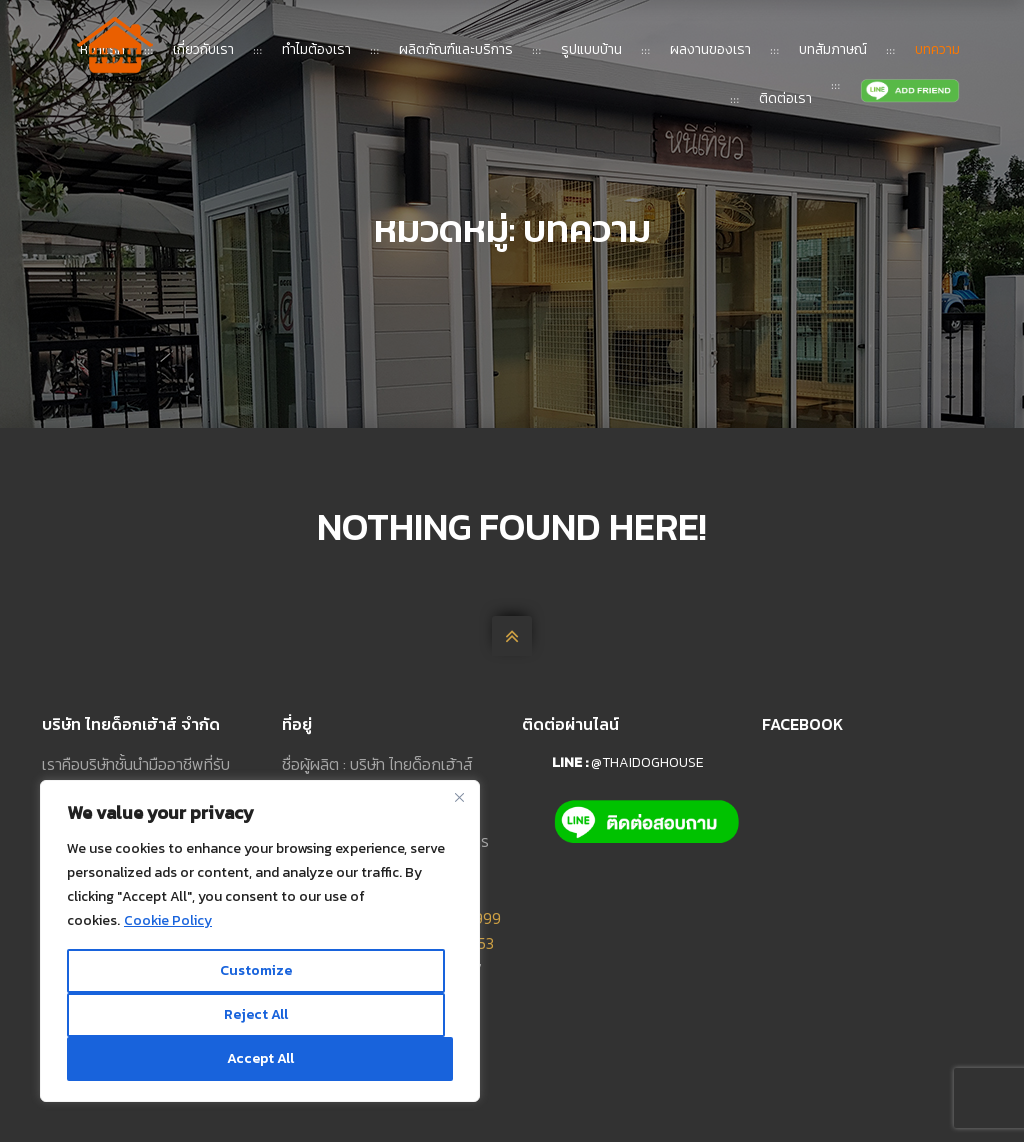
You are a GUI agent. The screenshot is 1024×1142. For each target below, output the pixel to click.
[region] (260, 941)
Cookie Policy (168, 920)
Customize (256, 970)
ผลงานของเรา (710, 49)
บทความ (937, 49)
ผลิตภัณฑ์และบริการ (456, 49)
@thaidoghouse (647, 762)
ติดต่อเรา (785, 98)
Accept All (260, 1058)
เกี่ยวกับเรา (203, 49)
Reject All (256, 1014)
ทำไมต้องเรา (316, 49)
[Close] (459, 797)
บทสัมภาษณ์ (833, 49)
